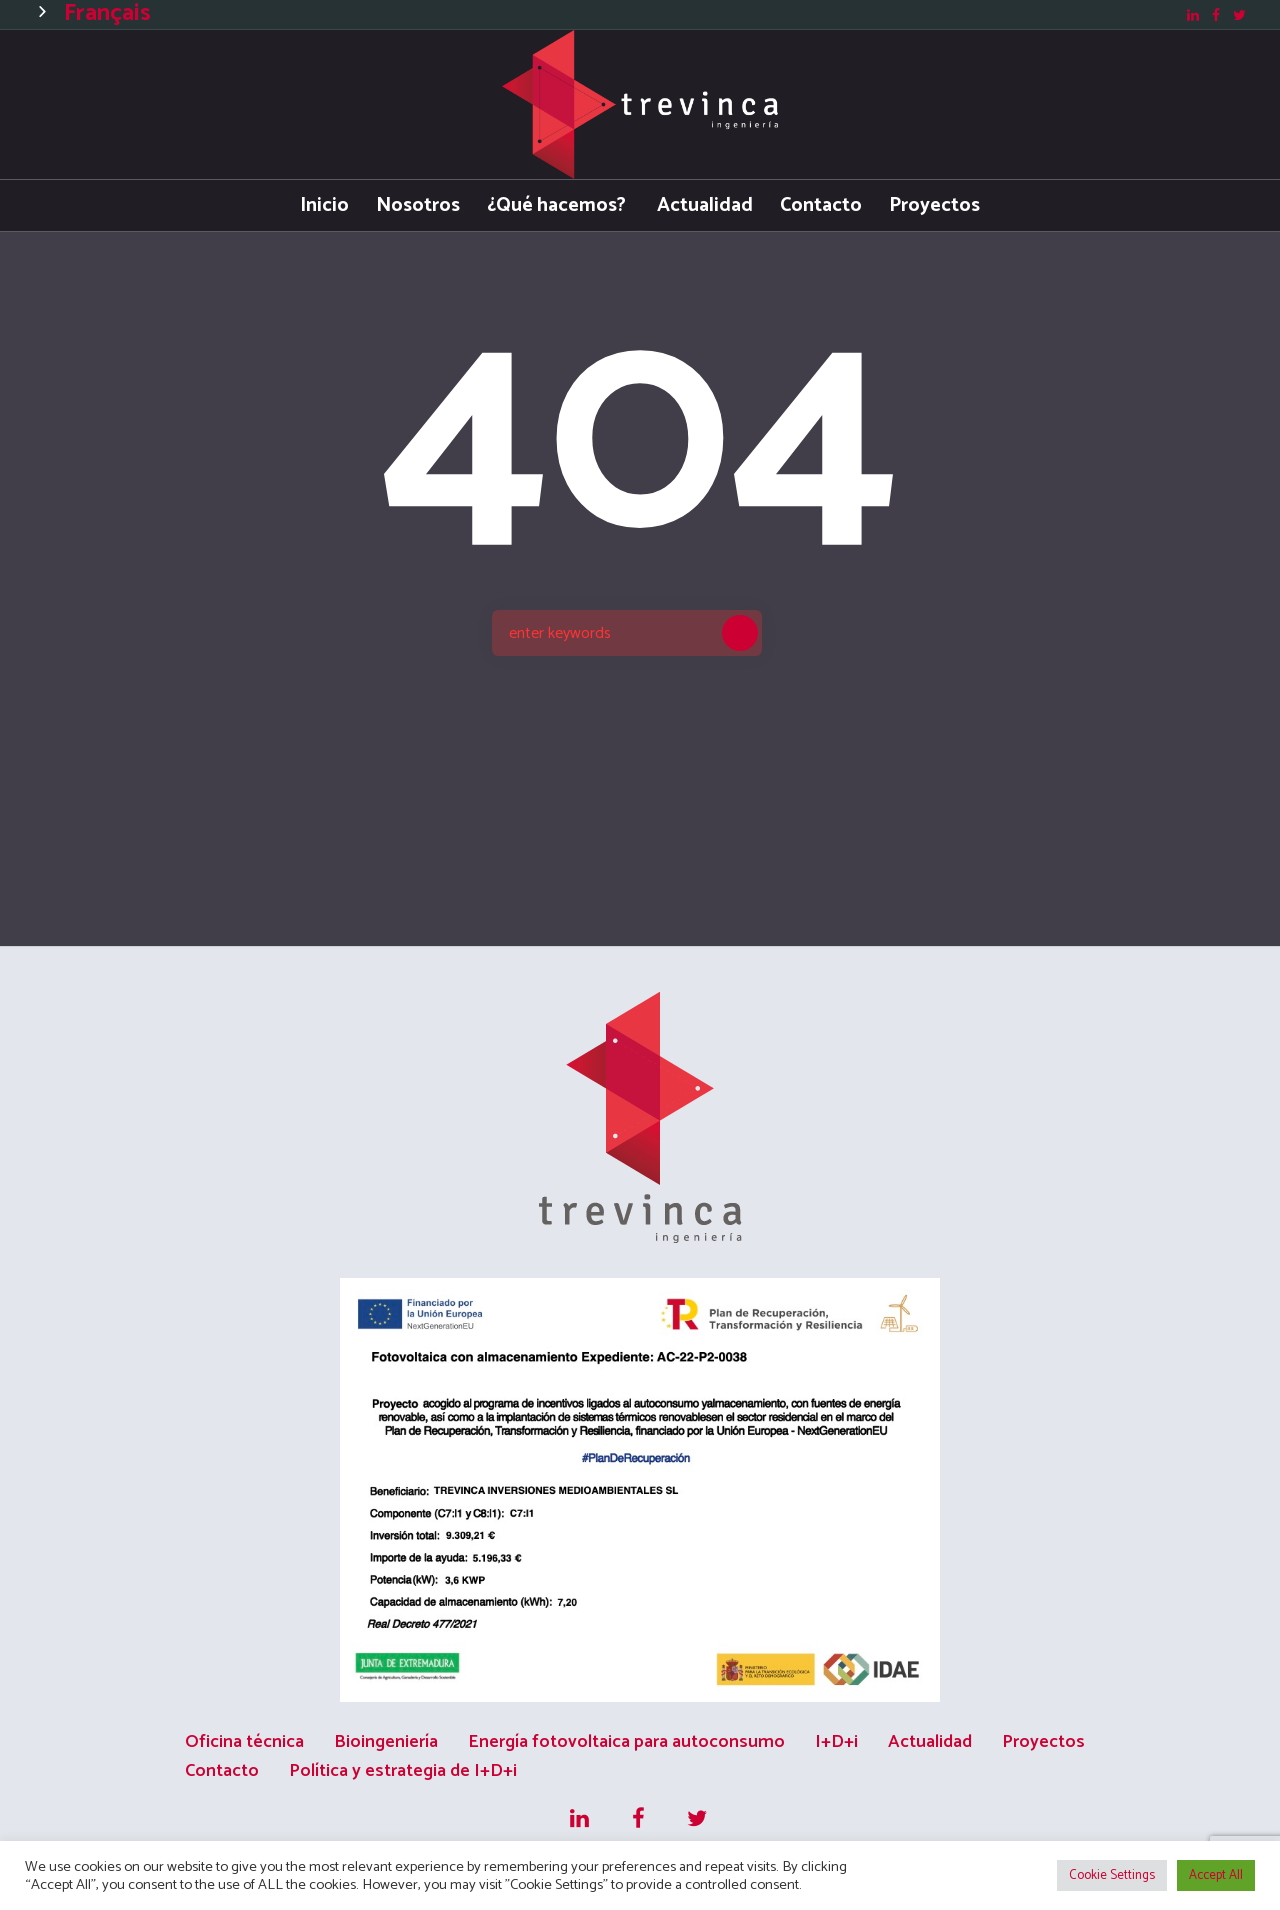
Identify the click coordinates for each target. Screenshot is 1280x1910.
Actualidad (930, 1742)
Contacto (222, 1771)
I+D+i (836, 1742)
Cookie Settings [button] (1112, 1875)
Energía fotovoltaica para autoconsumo (626, 1742)
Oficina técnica (244, 1742)
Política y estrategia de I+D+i (403, 1771)
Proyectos (1043, 1742)
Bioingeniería (386, 1742)
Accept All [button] (1216, 1875)
